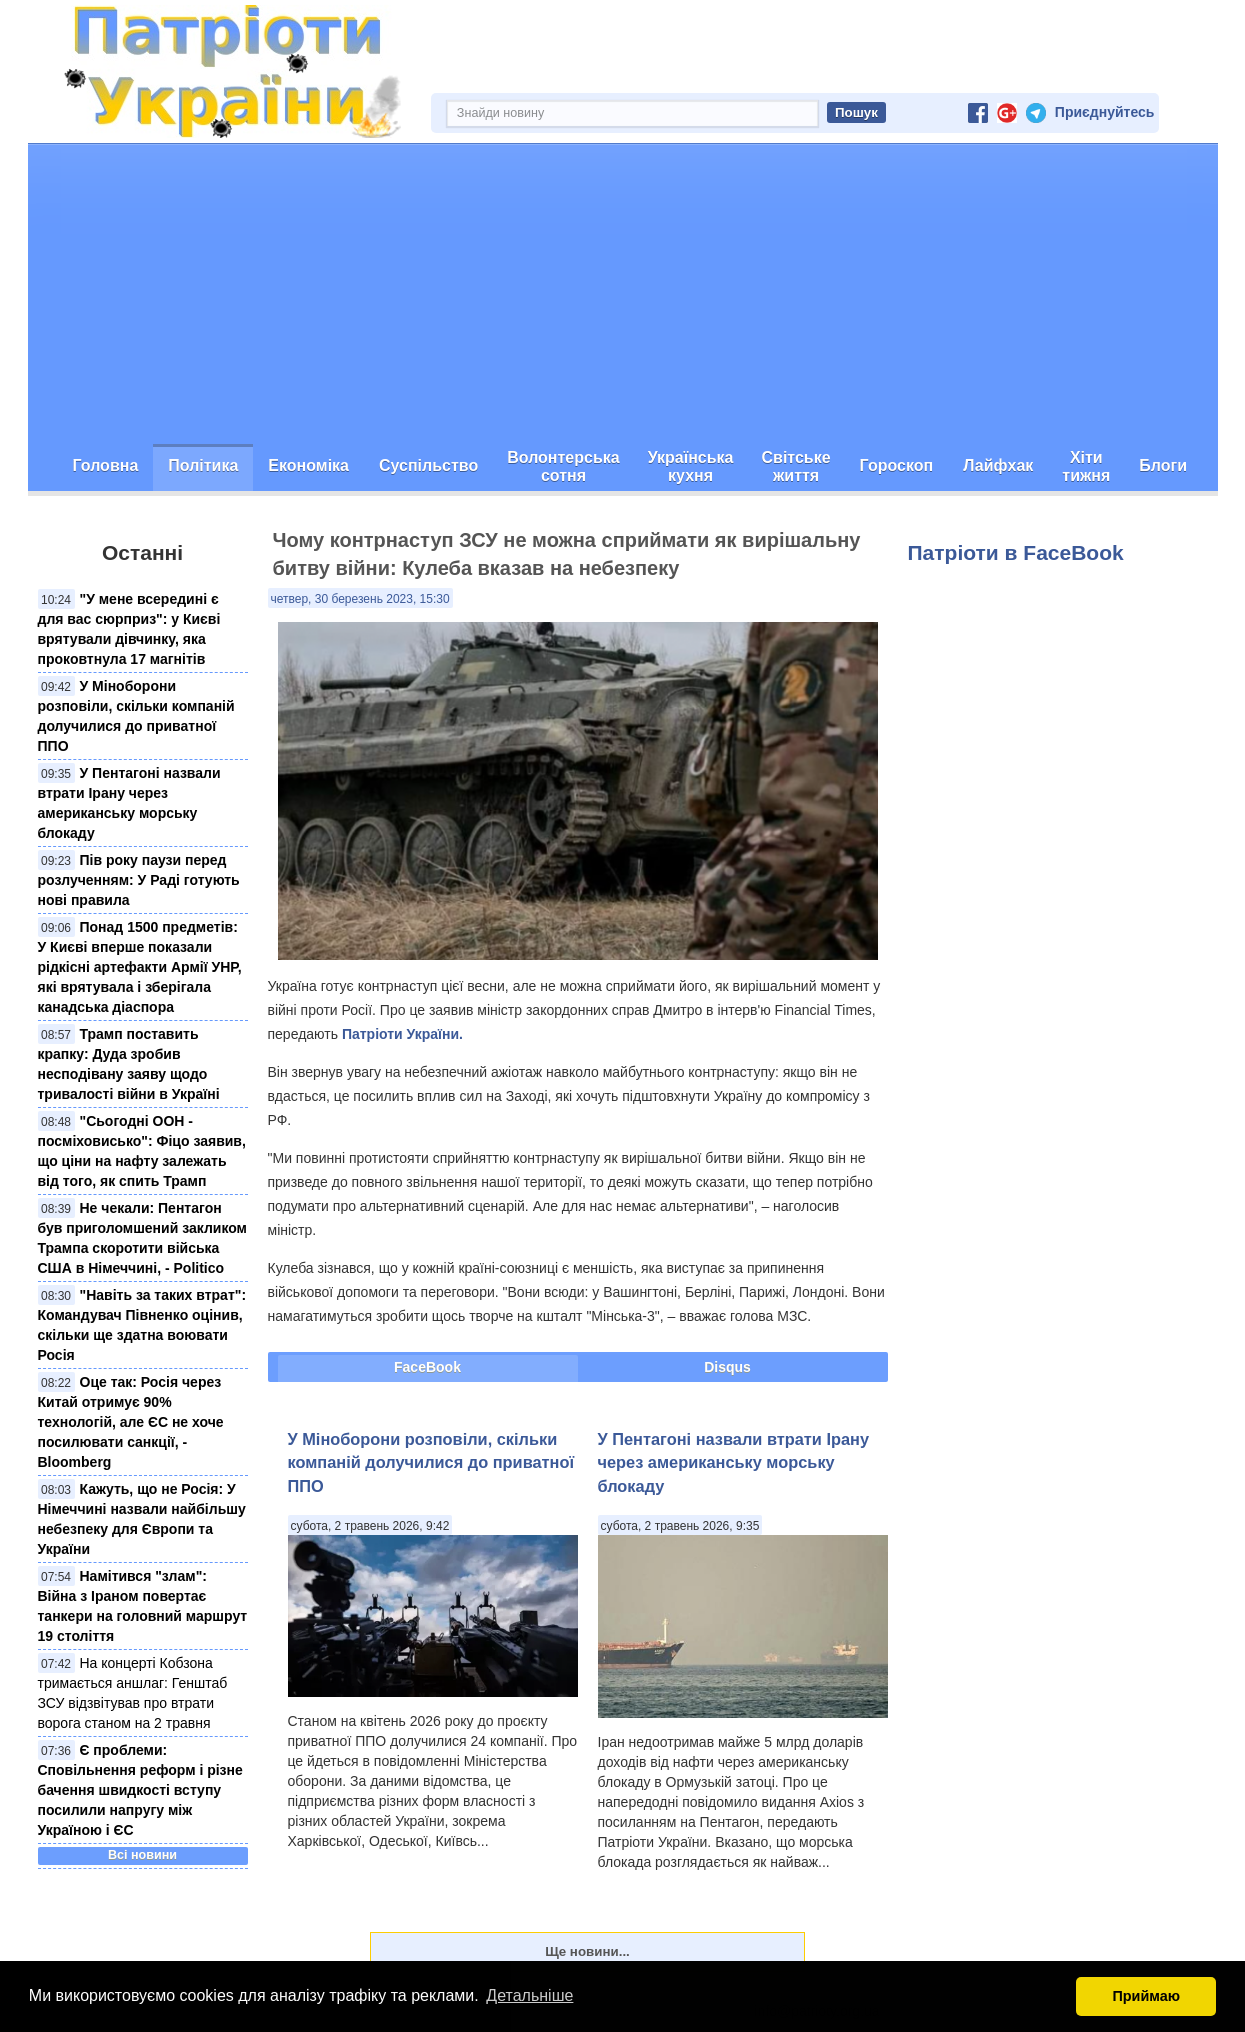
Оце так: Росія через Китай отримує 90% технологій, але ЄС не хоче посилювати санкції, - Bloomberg (131, 1422)
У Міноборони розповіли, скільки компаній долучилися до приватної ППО (431, 1462)
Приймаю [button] (1146, 1996)
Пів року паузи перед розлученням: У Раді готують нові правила (139, 880)
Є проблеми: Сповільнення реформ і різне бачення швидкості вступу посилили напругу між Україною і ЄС (140, 1790)
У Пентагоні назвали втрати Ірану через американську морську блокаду (734, 1462)
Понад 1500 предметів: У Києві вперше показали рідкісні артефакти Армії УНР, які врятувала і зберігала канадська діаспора (140, 967)
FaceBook (427, 1367)
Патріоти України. (402, 1034)
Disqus (727, 1367)
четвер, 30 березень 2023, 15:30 (360, 599)
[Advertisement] (623, 294)
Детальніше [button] (529, 1995)
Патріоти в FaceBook (1016, 552)
